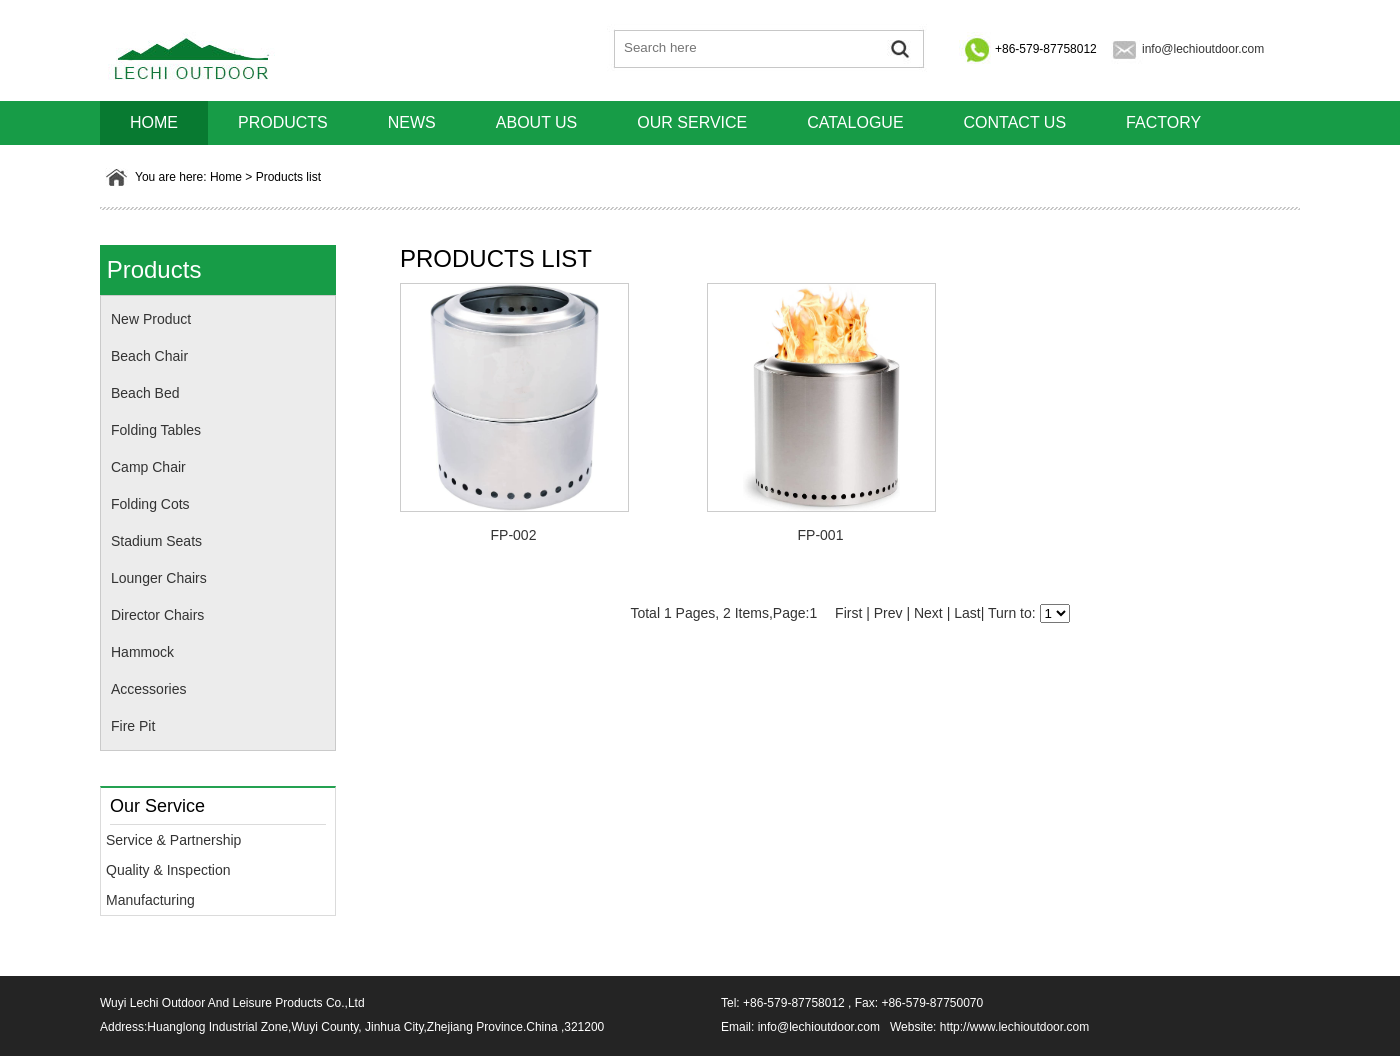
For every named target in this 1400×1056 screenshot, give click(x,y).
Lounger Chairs (159, 578)
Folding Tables (156, 430)
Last (967, 613)
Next (928, 613)
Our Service (692, 122)
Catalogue (855, 122)
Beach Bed (145, 393)
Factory (1163, 122)
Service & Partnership (173, 840)
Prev (888, 613)
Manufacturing (150, 900)
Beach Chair (149, 356)
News (412, 122)
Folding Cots (150, 504)
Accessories (148, 689)
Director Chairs (157, 615)
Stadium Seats (156, 541)
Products (283, 122)
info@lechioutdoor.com (1203, 49)
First (848, 613)
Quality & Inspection (168, 870)
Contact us (1015, 122)
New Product (151, 319)
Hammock (142, 652)
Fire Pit (133, 726)
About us (537, 122)
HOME (154, 122)
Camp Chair (148, 467)
